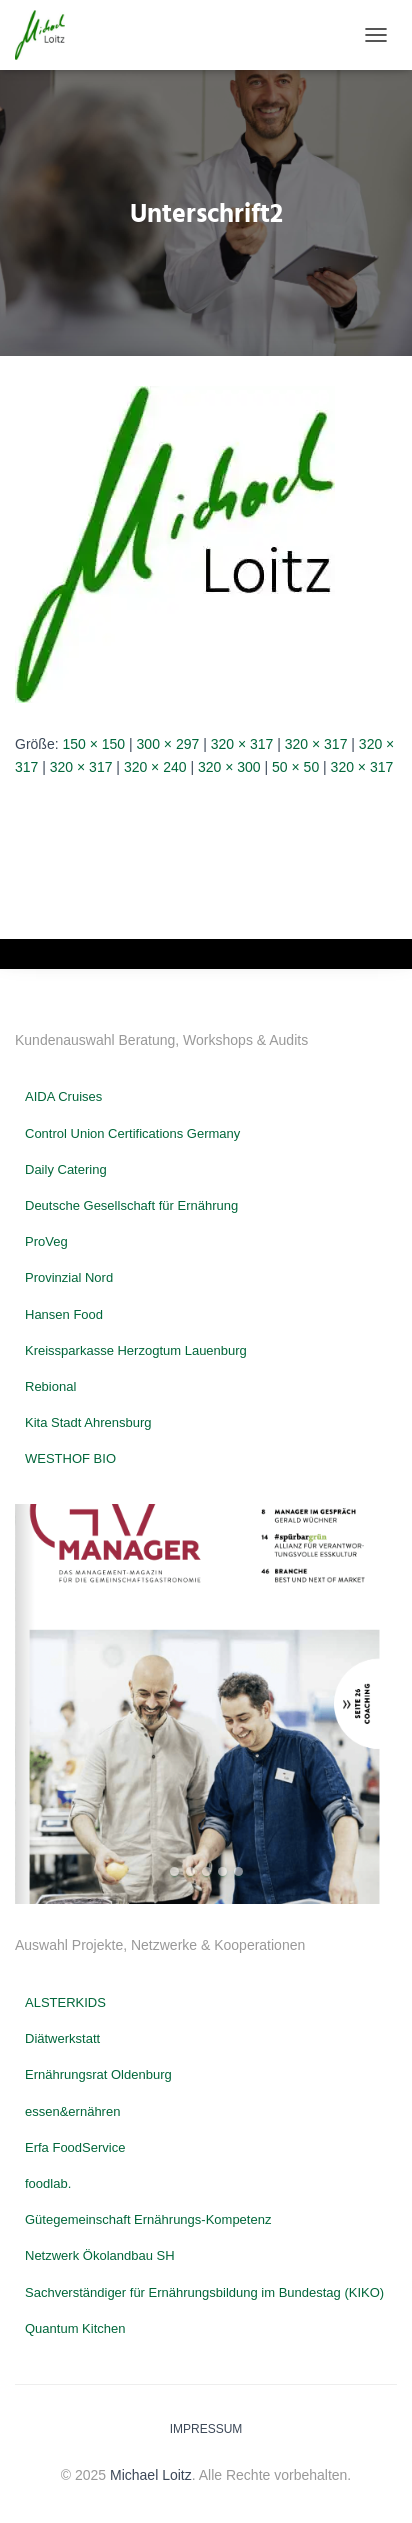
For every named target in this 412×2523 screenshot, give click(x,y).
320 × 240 (155, 767)
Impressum (206, 2429)
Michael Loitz (151, 2475)
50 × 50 (295, 767)
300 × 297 (168, 744)
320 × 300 (229, 767)
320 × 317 (242, 744)
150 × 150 (93, 744)
